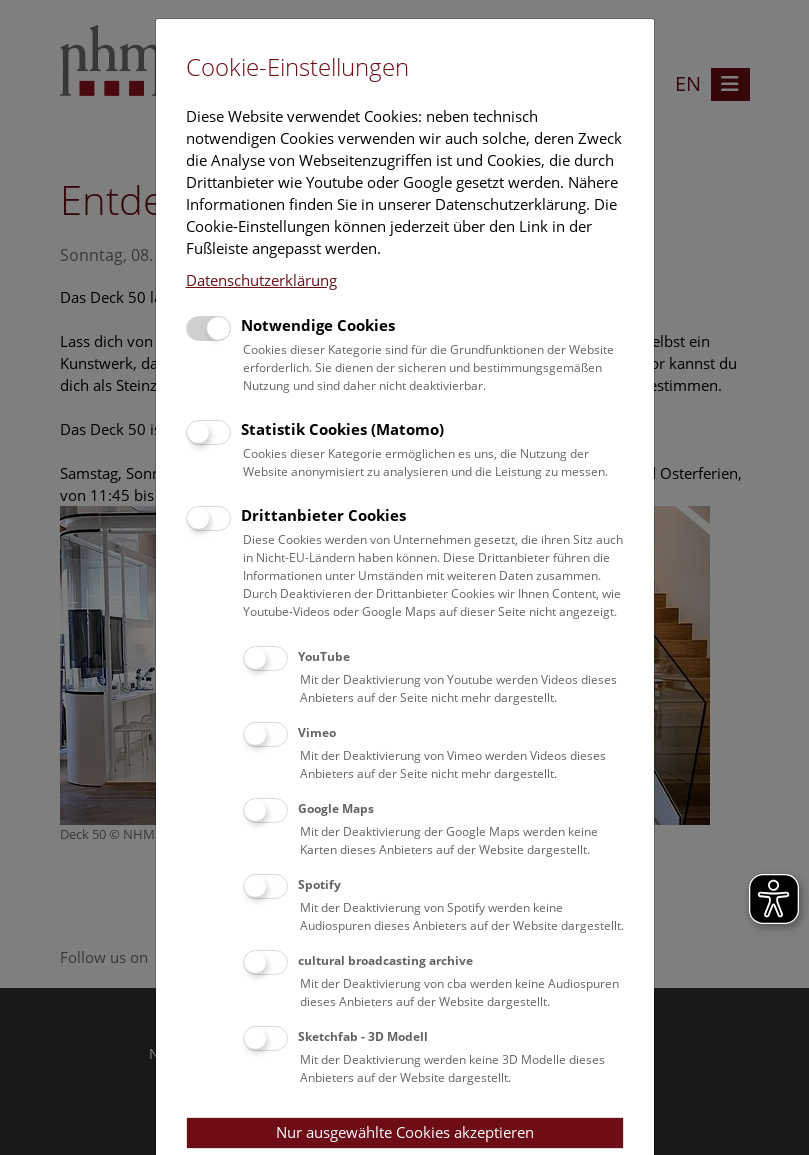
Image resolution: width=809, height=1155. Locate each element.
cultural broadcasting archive (385, 960)
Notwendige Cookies (318, 325)
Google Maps (336, 808)
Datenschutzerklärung (261, 280)
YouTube (324, 656)
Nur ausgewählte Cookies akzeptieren (405, 1132)
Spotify (319, 884)
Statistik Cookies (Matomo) (342, 429)
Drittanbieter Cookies (323, 515)
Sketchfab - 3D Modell (363, 1036)
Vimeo (317, 732)
